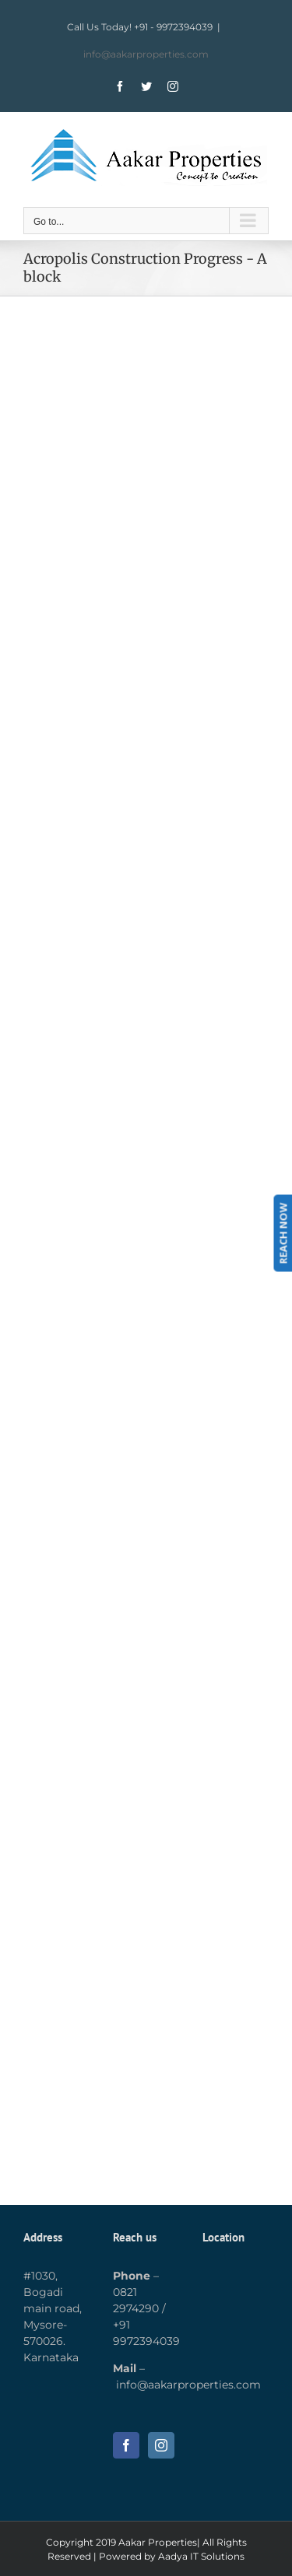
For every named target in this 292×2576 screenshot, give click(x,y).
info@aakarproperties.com (146, 54)
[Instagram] (161, 2445)
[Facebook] (126, 2445)
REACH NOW (283, 1232)
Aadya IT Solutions (201, 2556)
